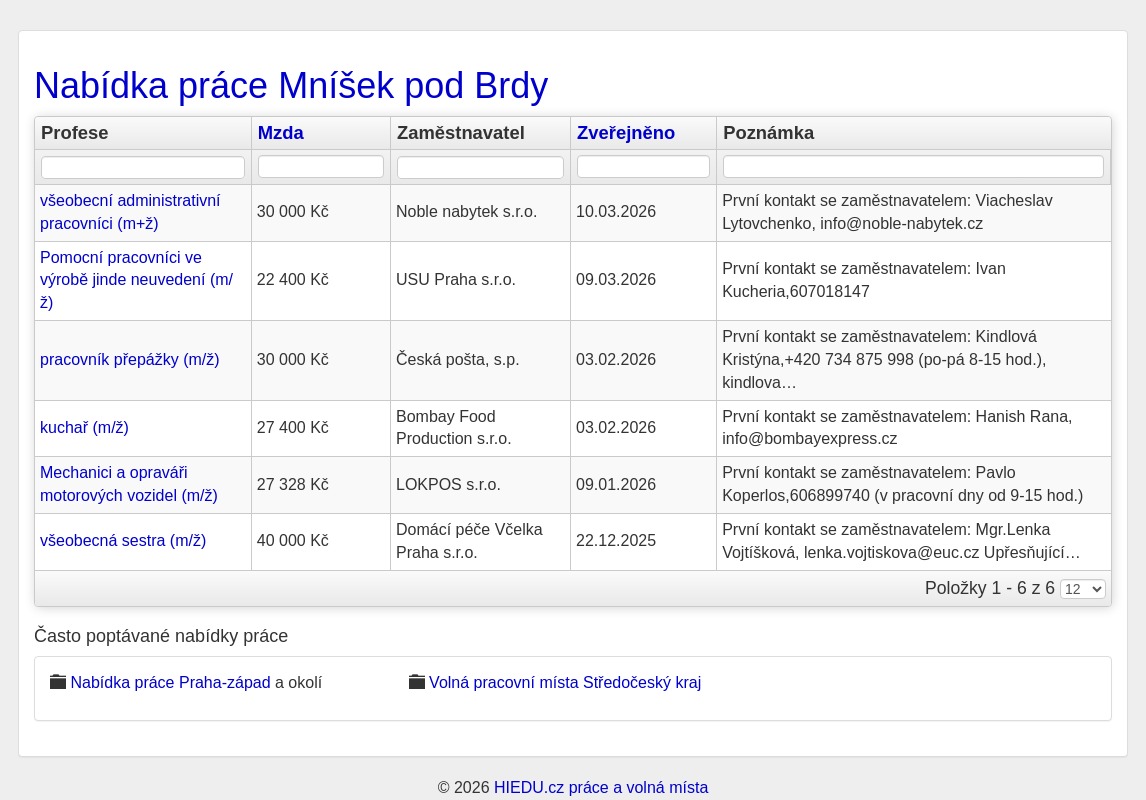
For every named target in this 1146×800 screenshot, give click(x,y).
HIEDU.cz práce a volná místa (601, 787)
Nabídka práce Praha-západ (170, 682)
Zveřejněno (626, 132)
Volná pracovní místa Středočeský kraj (565, 682)
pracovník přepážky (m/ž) (130, 359)
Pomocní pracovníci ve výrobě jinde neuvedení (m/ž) (136, 280)
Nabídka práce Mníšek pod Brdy (291, 85)
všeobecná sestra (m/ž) (123, 540)
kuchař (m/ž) (84, 427)
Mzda (281, 132)
